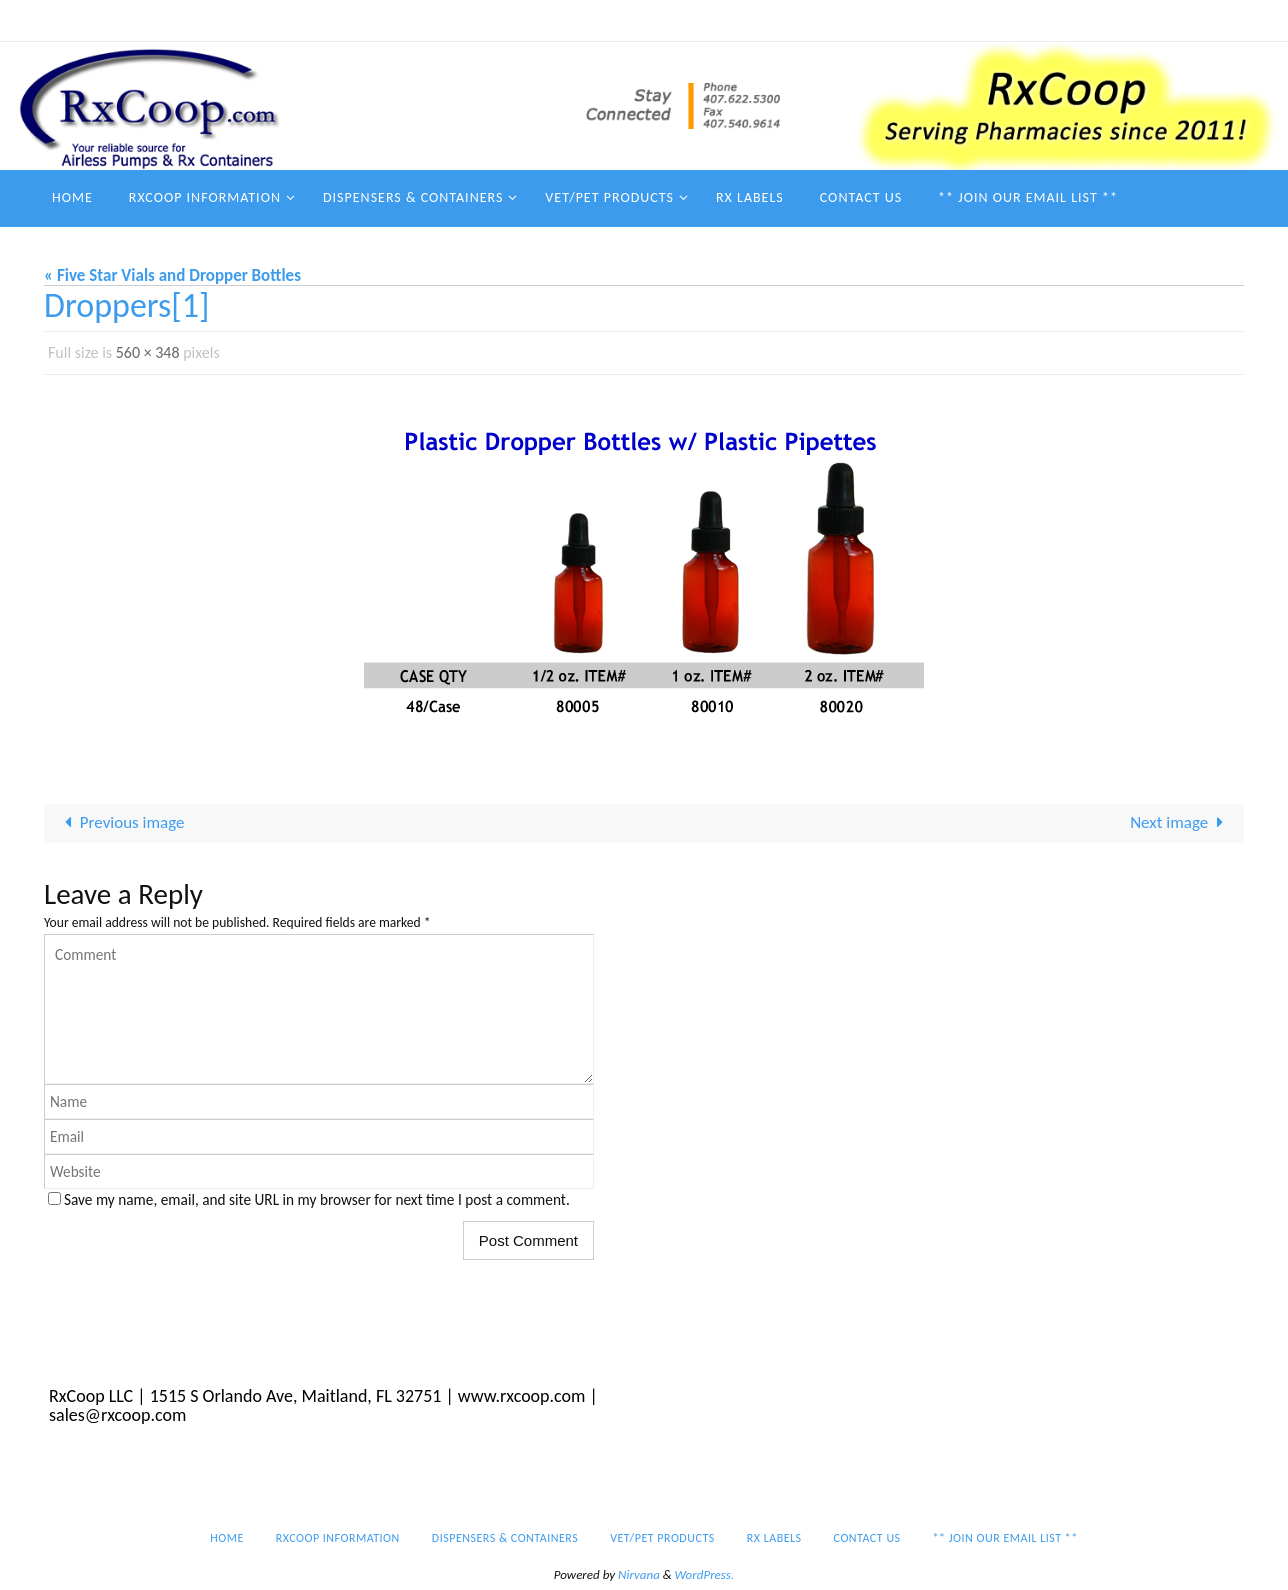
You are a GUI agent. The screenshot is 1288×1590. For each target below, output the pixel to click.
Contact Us (989, 20)
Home (386, 20)
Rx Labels (903, 20)
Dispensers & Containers (649, 20)
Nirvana (639, 1574)
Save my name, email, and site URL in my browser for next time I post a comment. (317, 1199)
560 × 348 (148, 352)
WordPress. (705, 1574)
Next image (1181, 822)
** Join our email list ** (1119, 20)
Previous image (120, 822)
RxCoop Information (490, 20)
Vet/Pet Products (798, 20)
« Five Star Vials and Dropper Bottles (172, 275)
